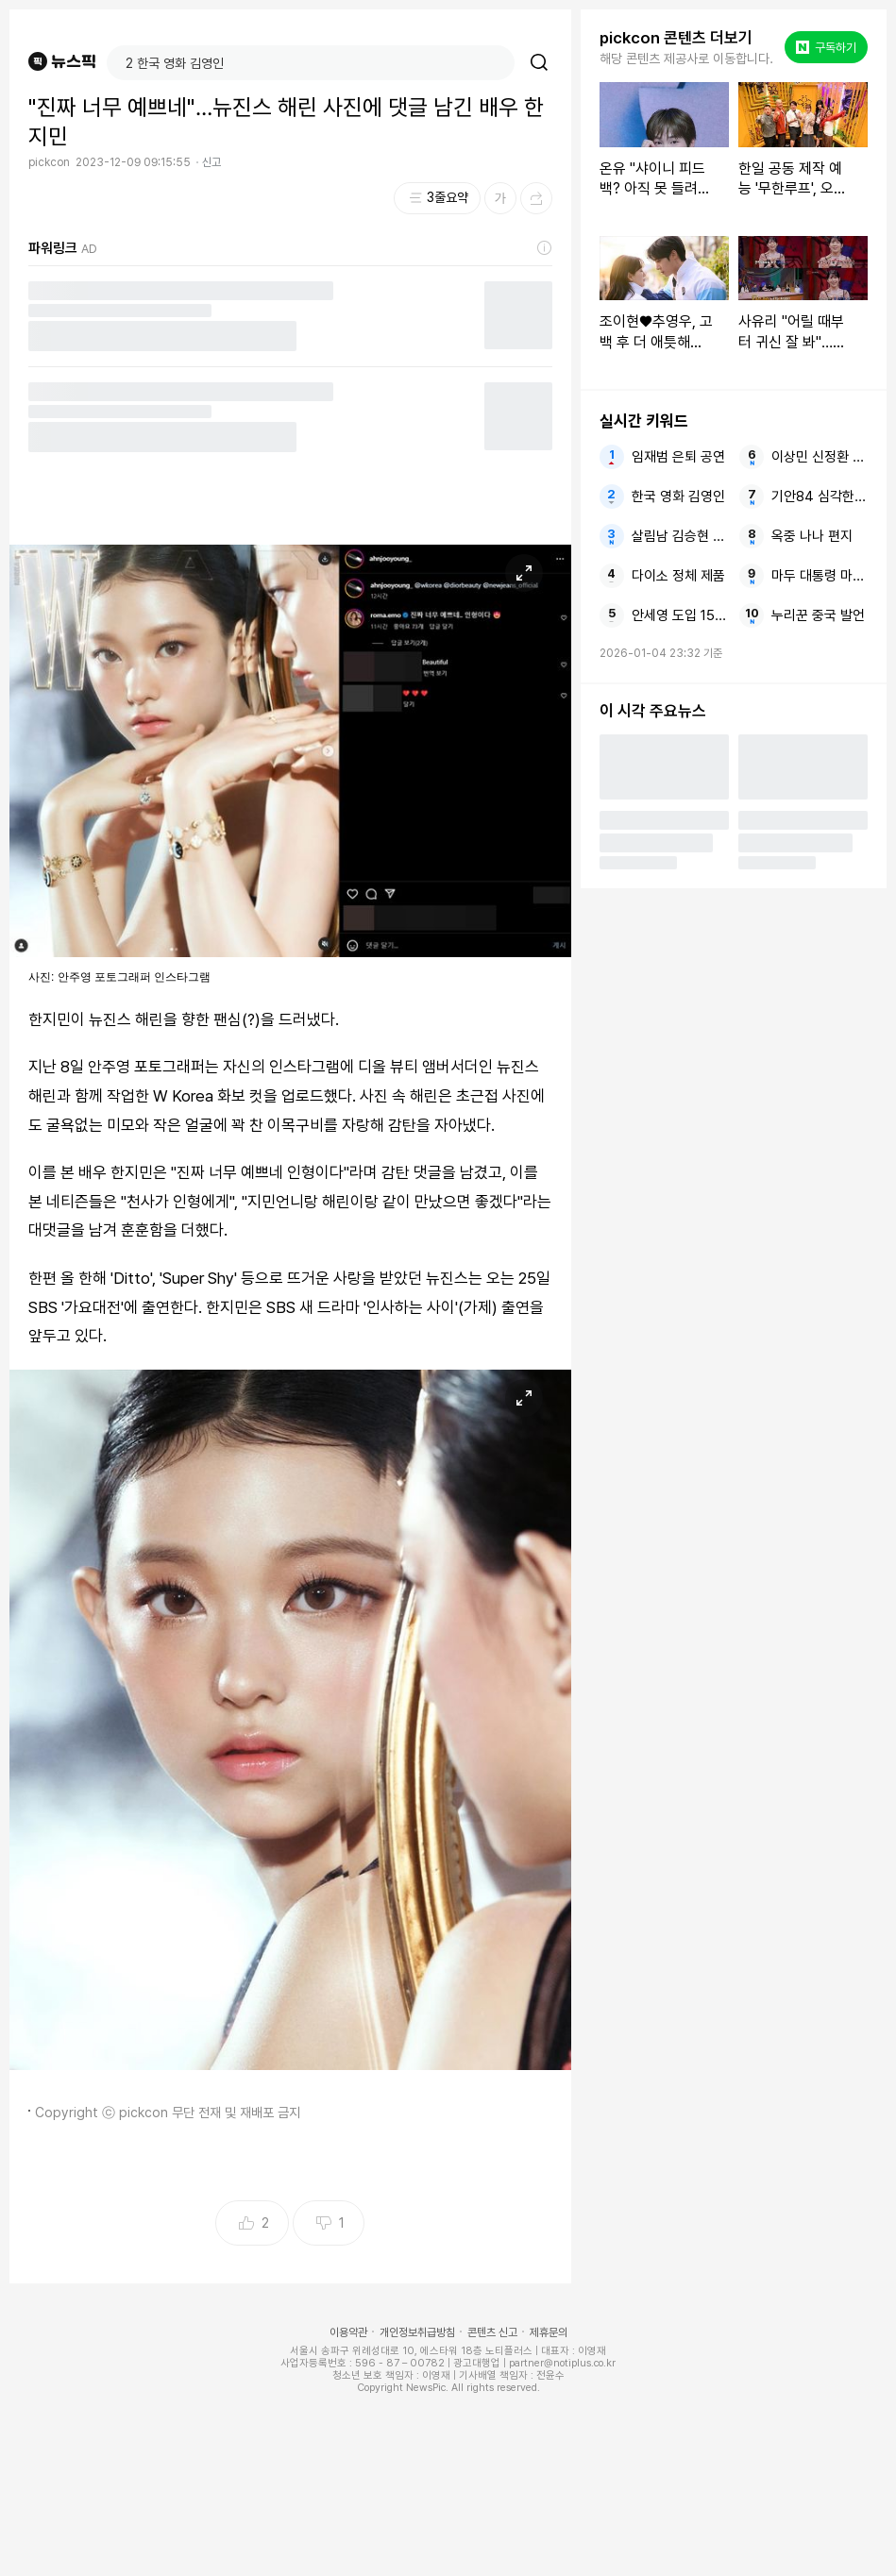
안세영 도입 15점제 (680, 615)
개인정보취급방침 (417, 2332)
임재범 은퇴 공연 (678, 456)
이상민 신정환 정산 (819, 456)
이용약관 (348, 2332)
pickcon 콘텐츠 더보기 (676, 37)
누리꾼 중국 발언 (818, 615)
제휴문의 (548, 2332)
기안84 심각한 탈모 (819, 496)
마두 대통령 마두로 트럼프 (819, 575)
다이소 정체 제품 (678, 575)
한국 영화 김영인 (678, 496)
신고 (211, 162)
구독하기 (826, 48)
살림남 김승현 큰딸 (680, 536)
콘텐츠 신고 (492, 2332)
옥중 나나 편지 (812, 536)
